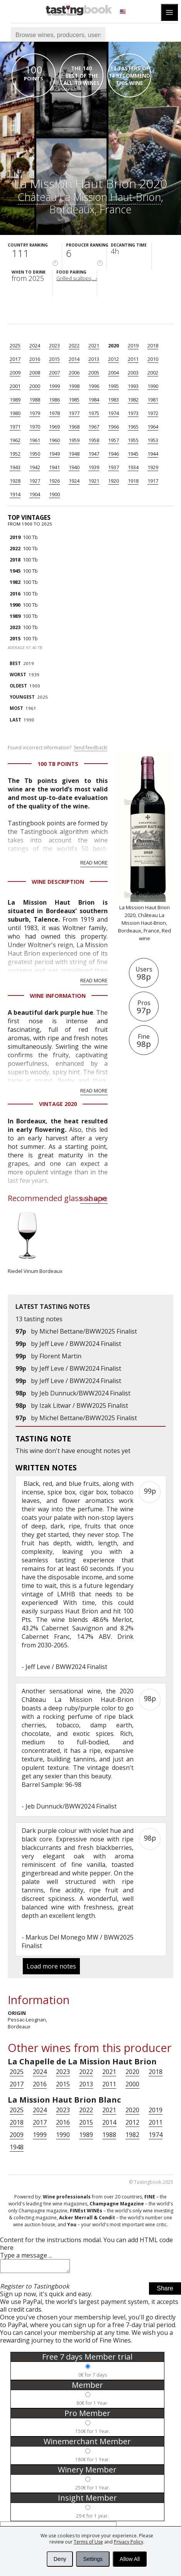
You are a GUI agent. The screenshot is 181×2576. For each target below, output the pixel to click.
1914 (15, 494)
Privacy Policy (128, 2542)
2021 (93, 345)
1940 (74, 467)
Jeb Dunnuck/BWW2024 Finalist (84, 1393)
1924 (74, 480)
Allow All (130, 2559)
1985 (74, 399)
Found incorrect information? (57, 747)
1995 (113, 386)
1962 (15, 440)
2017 (15, 359)
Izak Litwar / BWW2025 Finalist (83, 1405)
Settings (93, 2559)
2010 (152, 359)
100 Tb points (57, 763)
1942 (34, 467)
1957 (113, 440)
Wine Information (58, 995)
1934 (133, 467)
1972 (152, 413)
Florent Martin (60, 1356)
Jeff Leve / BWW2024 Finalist (80, 1343)
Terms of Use (88, 2542)
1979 (34, 413)
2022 (74, 345)
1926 (54, 480)
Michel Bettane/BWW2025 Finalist (88, 1331)
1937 (113, 467)
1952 (15, 453)
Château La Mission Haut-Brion (89, 197)
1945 (133, 453)
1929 (152, 467)
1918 (133, 480)
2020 (113, 345)
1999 (54, 386)
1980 (15, 413)
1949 (54, 453)
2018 (152, 345)
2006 (74, 372)
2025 (15, 345)
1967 (93, 426)
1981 (152, 399)
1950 (34, 453)
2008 (34, 372)
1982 (133, 399)
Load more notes (51, 1966)
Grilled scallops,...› (76, 278)
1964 (152, 426)
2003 (133, 372)
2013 (93, 359)
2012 (113, 359)
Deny (60, 2559)
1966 (113, 426)
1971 (15, 426)
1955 (133, 440)
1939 (93, 467)
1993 (133, 386)
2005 (93, 372)
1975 (93, 413)
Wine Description (58, 881)
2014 (74, 359)
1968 (74, 426)
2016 (34, 359)
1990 (152, 386)
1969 (54, 426)
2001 (15, 386)
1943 (15, 467)
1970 (34, 426)
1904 (34, 494)
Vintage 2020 (58, 1104)
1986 (54, 399)
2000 (34, 386)
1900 (54, 494)
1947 (93, 453)
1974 (113, 413)
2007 (54, 372)
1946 (113, 453)
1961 (34, 440)
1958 (93, 440)
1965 (133, 426)
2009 (15, 372)
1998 (74, 386)
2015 (54, 359)
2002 (152, 372)
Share (165, 2290)
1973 (133, 413)
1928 (15, 480)
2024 (34, 345)
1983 (113, 399)
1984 (93, 399)
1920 (113, 480)
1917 (152, 480)
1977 (74, 413)
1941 (54, 467)
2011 (133, 359)
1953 (152, 440)
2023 (54, 345)
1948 (74, 453)
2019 (133, 345)
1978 (54, 413)
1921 (93, 480)
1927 (34, 480)
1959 (74, 440)
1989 (15, 399)
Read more (94, 862)
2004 (113, 372)
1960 (54, 440)
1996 (93, 386)
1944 (152, 453)
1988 (34, 399)
